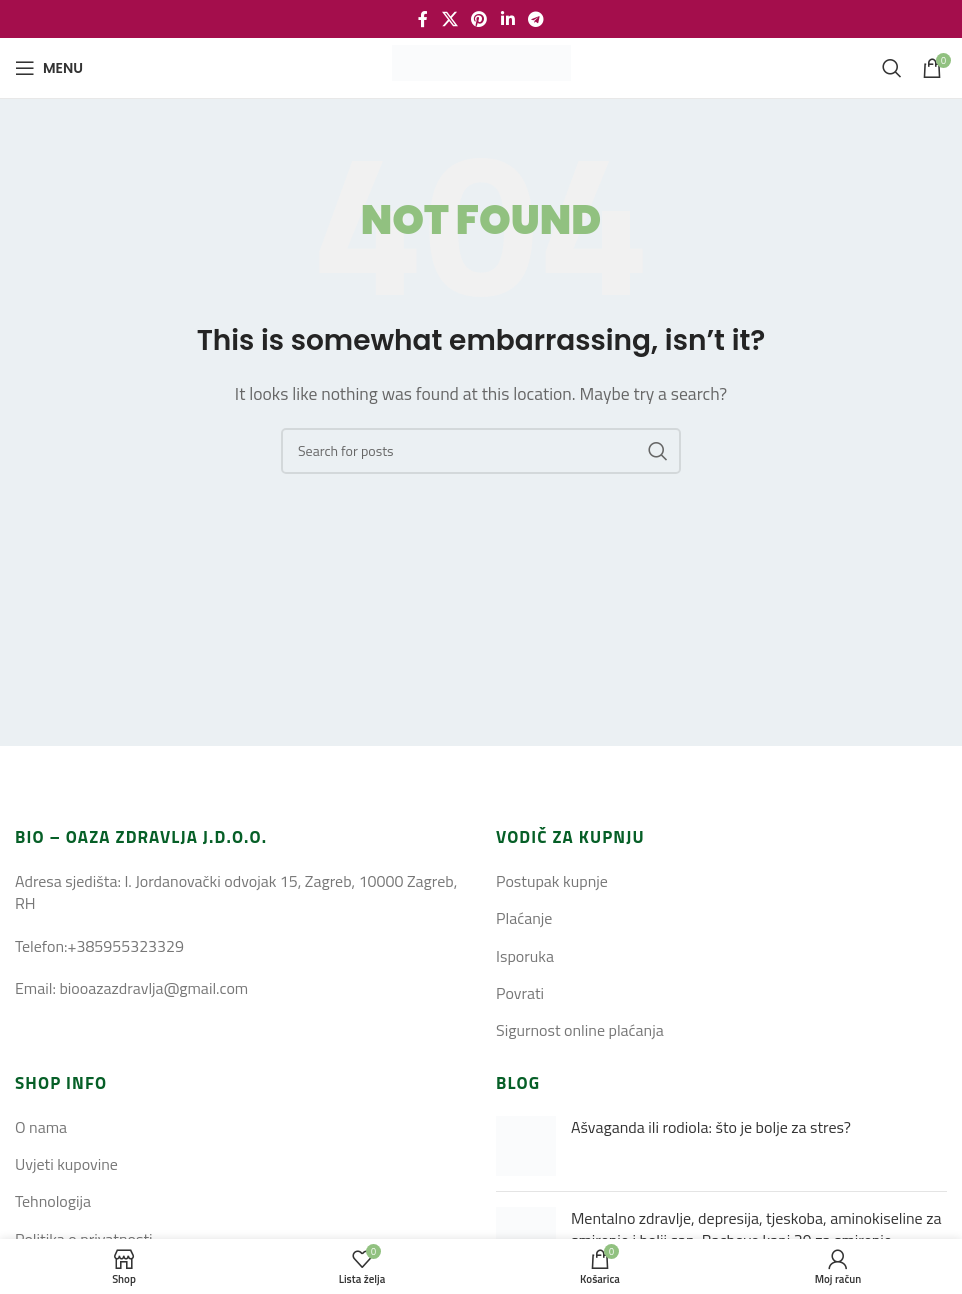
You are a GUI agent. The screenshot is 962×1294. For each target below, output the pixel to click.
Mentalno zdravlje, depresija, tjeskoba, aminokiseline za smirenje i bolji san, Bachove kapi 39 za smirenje (756, 1229)
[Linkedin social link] (507, 19)
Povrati (520, 993)
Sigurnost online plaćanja (580, 1030)
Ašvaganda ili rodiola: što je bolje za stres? (711, 1127)
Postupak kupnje (552, 881)
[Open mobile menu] (49, 68)
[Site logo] (481, 66)
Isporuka (525, 956)
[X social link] (449, 19)
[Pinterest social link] (479, 19)
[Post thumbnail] (526, 1146)
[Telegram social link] (535, 19)
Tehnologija (53, 1201)
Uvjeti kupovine (66, 1164)
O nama (41, 1127)
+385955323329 (125, 946)
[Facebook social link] (423, 19)
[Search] (892, 68)
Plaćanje (524, 918)
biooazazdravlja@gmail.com (153, 988)
